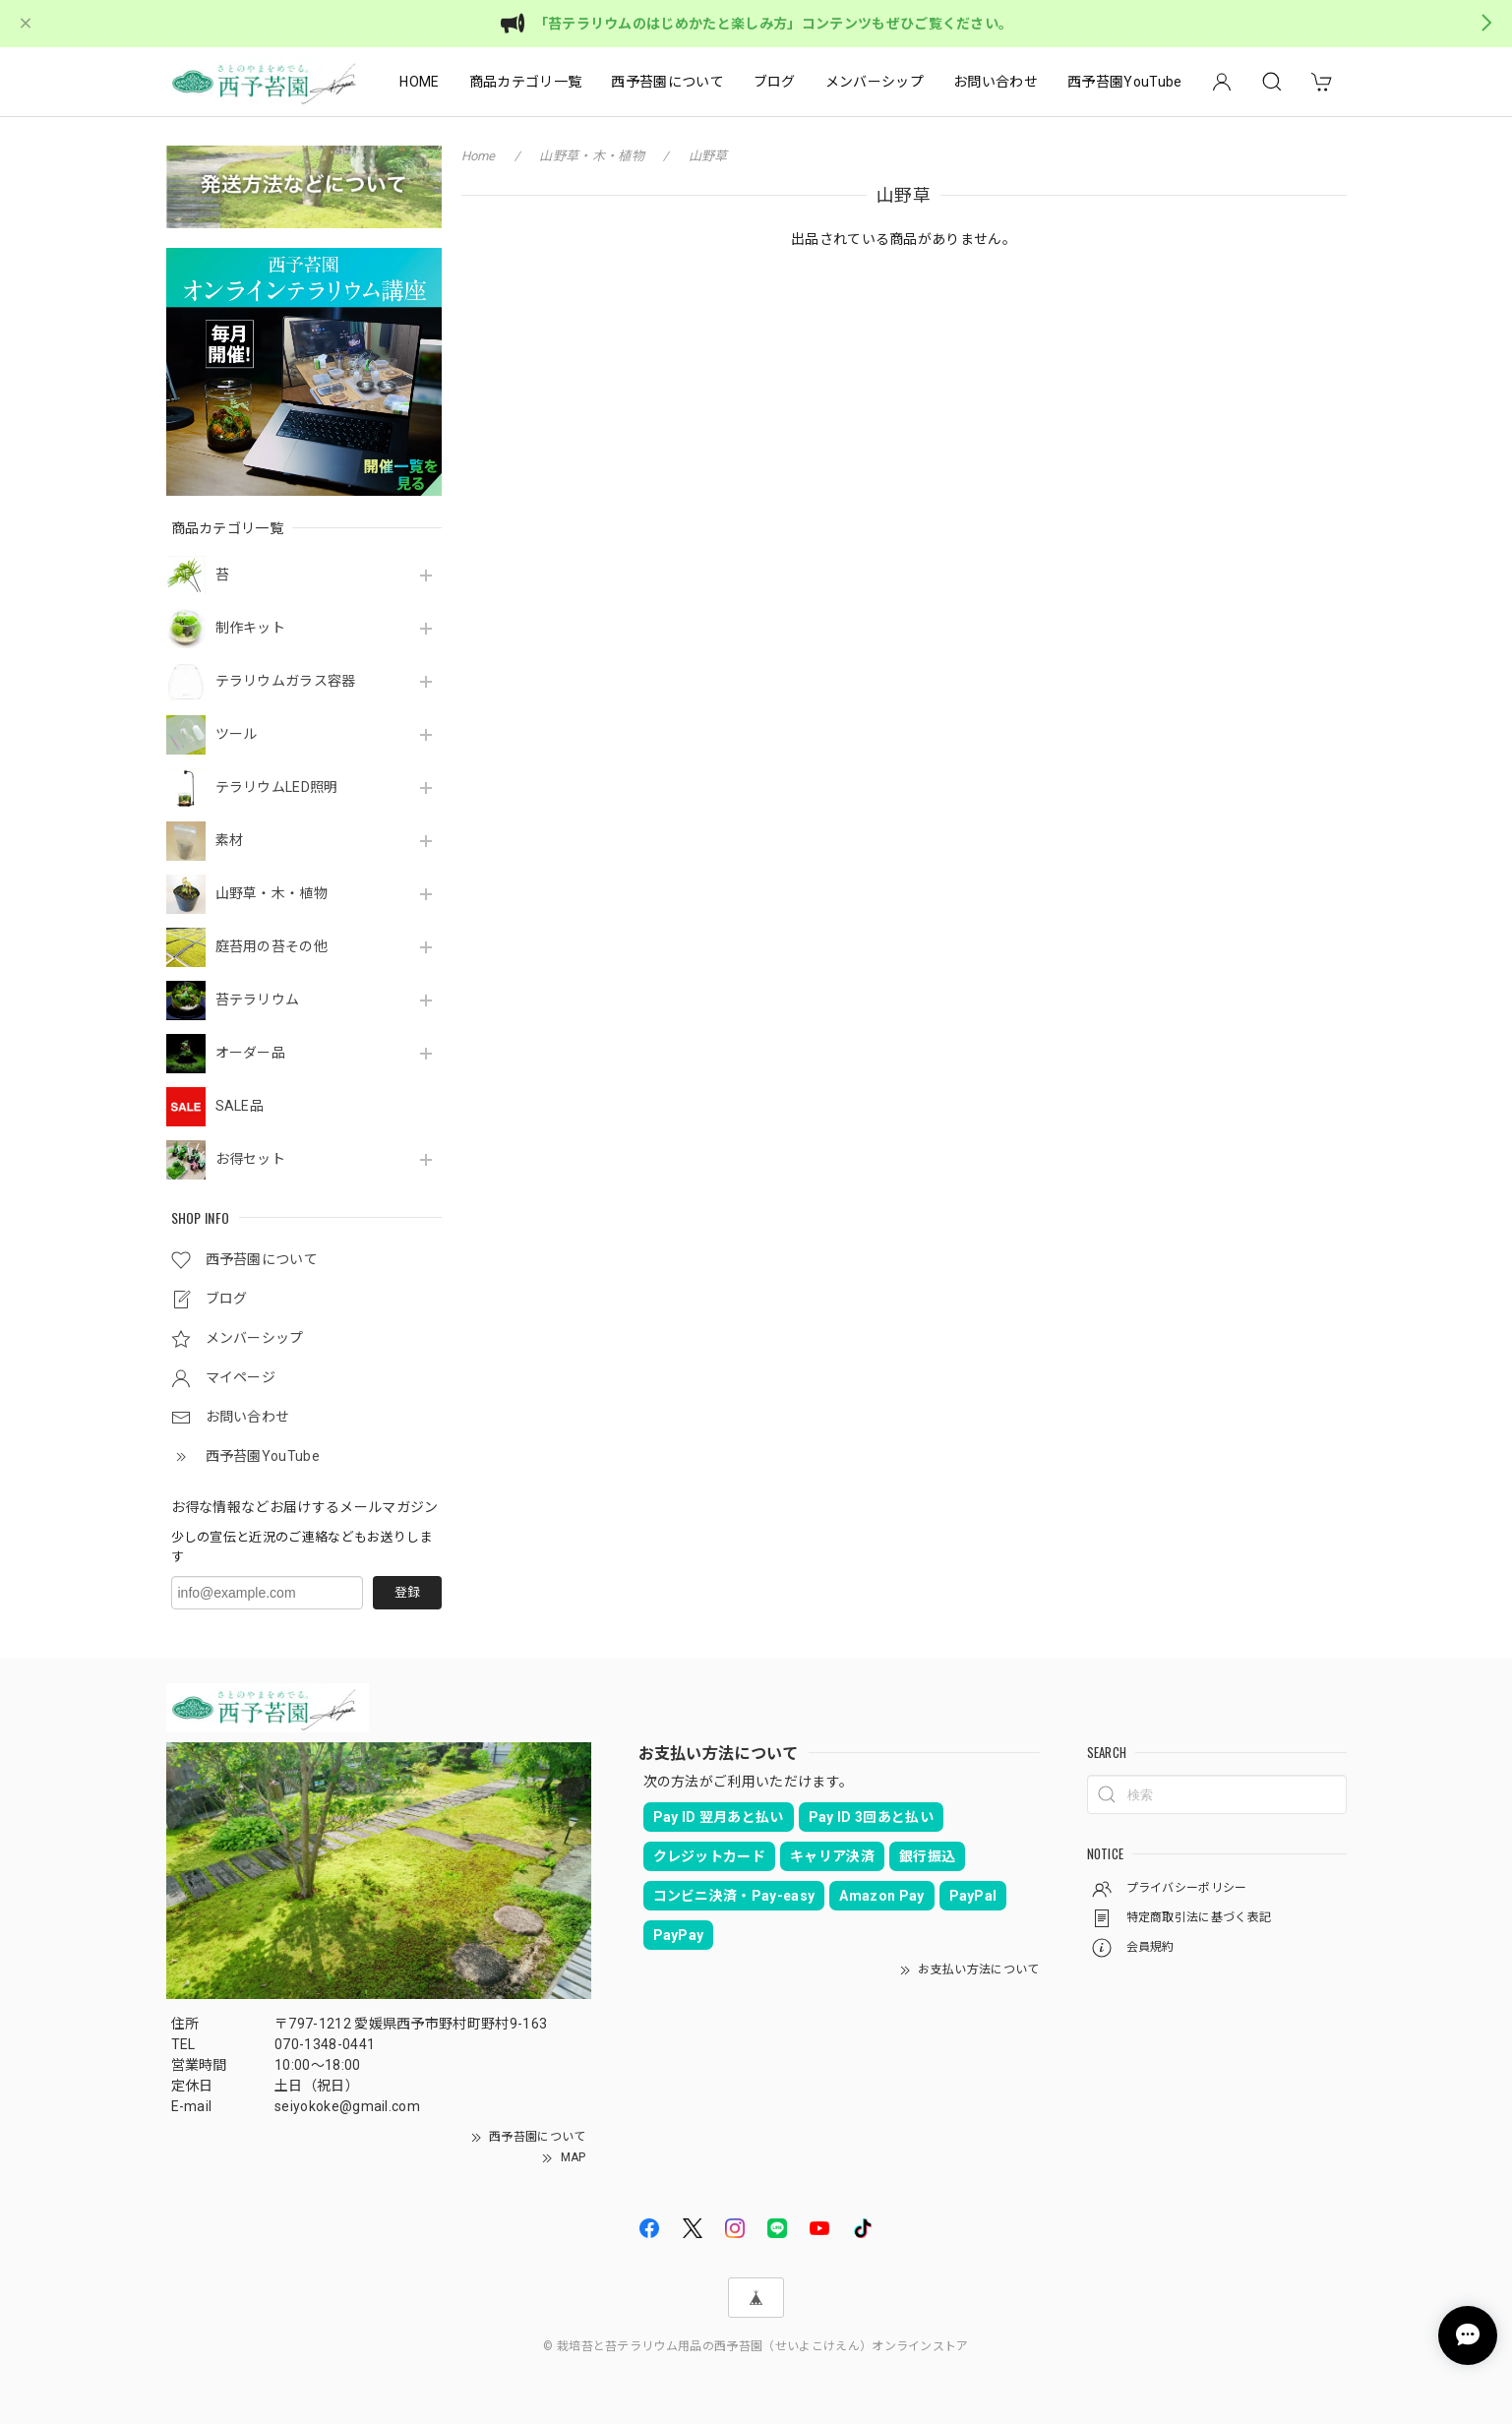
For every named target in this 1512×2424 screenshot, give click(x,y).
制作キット (250, 628)
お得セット (250, 1159)
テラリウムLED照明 (276, 787)
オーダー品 (250, 1052)
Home (478, 156)
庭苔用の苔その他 (272, 946)
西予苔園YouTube (1124, 82)
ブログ (775, 82)
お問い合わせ (995, 82)
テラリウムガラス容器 (285, 681)
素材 (229, 840)
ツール (236, 734)
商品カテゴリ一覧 (525, 82)
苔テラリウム (257, 999)
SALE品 (240, 1106)
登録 (407, 1592)
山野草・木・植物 (272, 893)
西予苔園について (667, 82)
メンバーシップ (874, 82)
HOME (419, 82)
